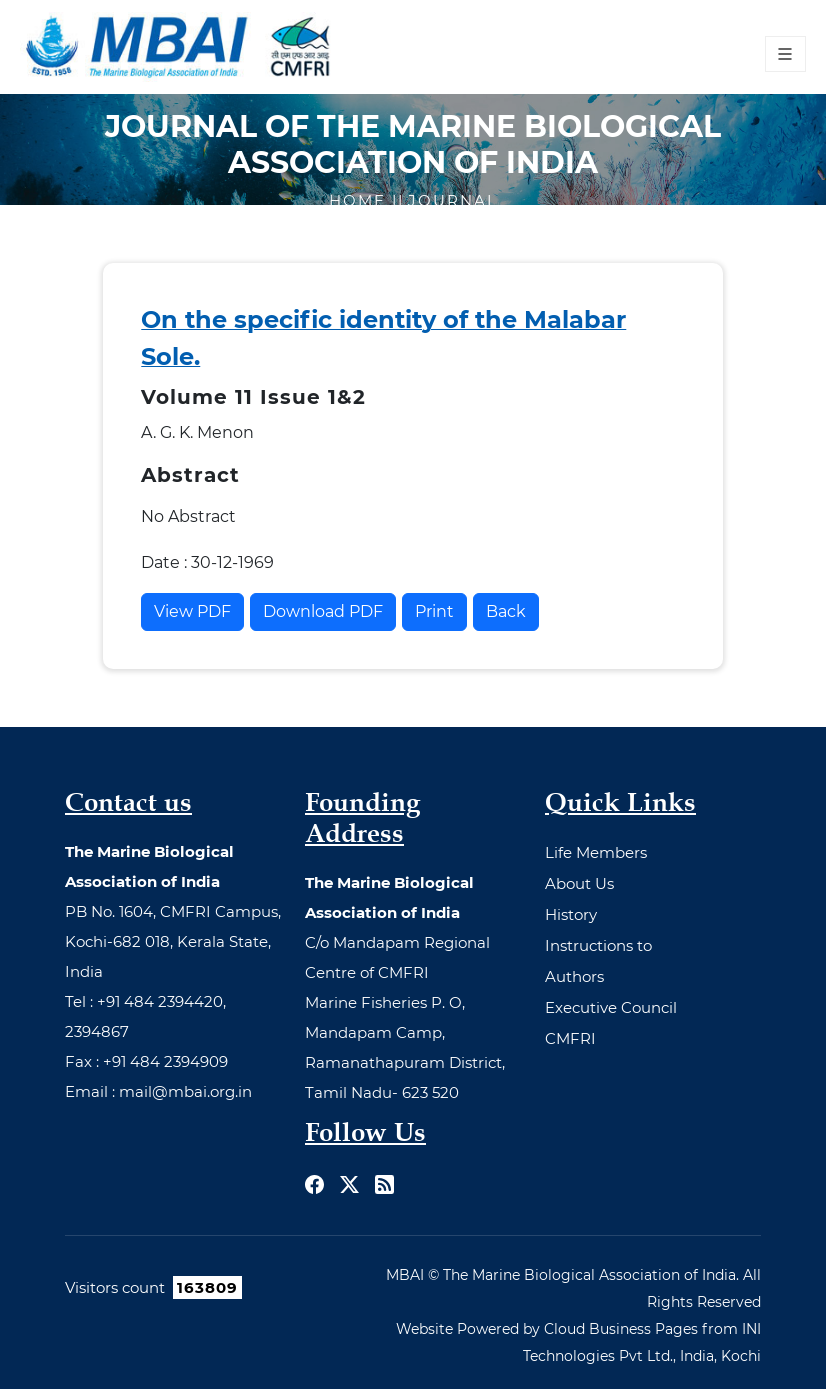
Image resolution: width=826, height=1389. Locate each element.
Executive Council (611, 1007)
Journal (453, 200)
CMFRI (570, 1038)
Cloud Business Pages (621, 1329)
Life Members (596, 852)
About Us (579, 883)
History (571, 914)
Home (360, 200)
